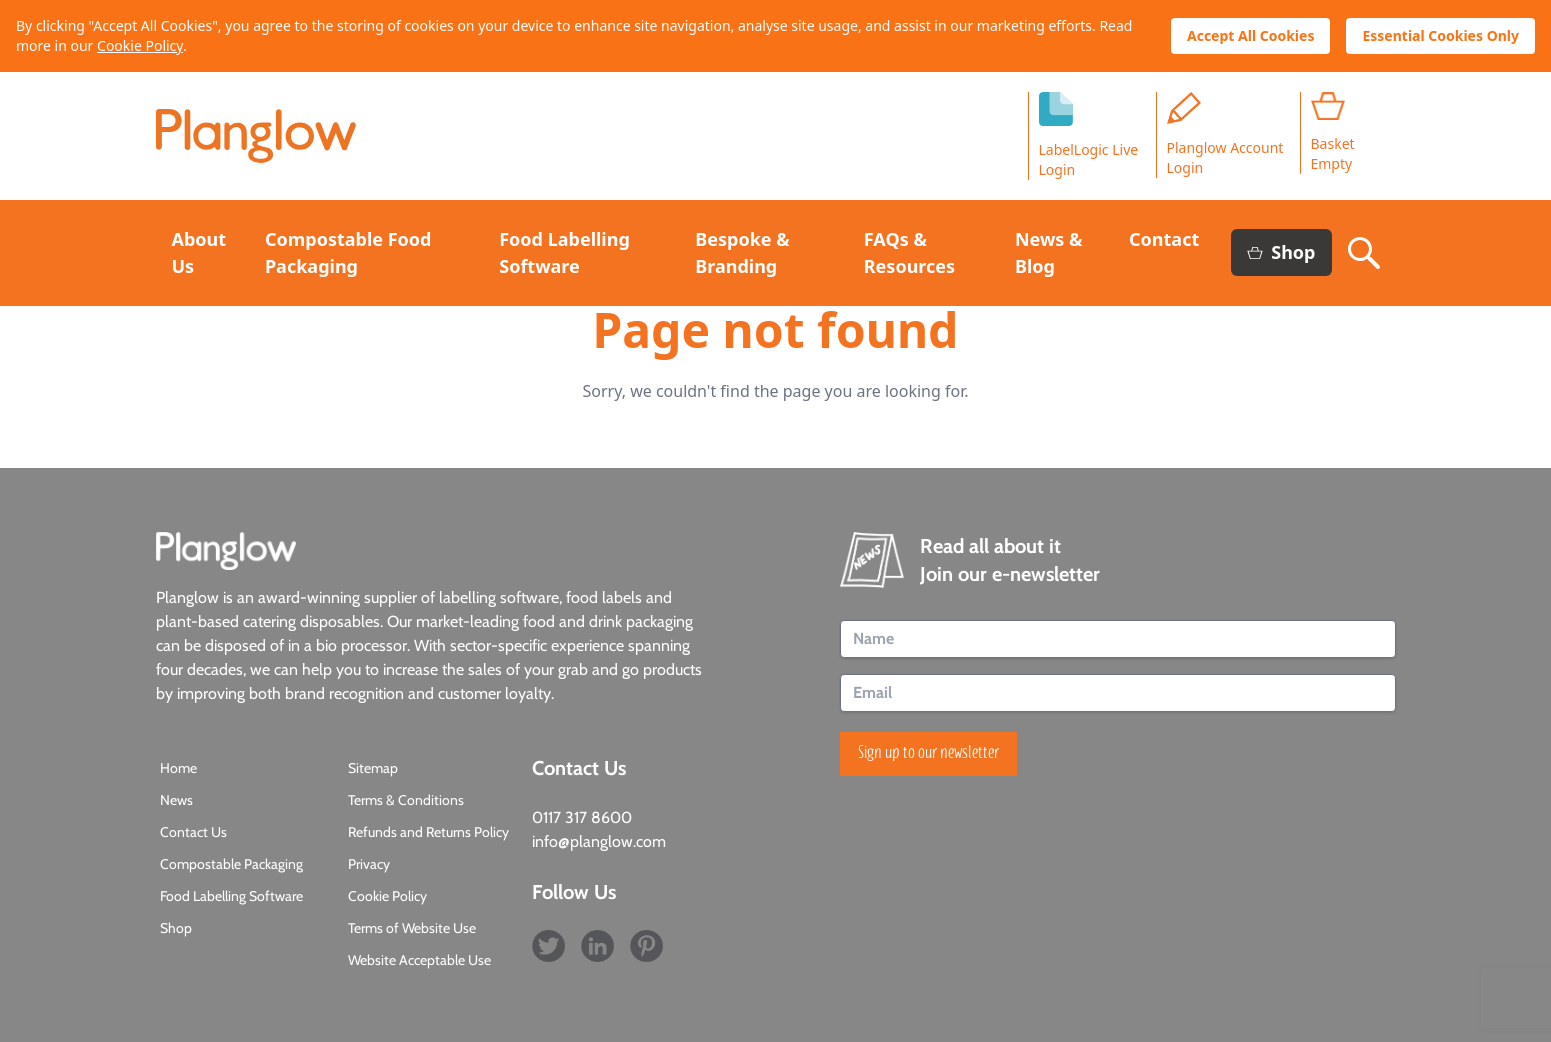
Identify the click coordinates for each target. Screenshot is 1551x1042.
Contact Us (193, 832)
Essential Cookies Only (1440, 35)
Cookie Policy (140, 45)
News (176, 800)
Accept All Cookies (1250, 35)
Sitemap (373, 768)
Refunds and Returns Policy (428, 832)
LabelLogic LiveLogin (1089, 135)
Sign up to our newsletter (928, 754)
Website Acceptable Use (419, 960)
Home (178, 768)
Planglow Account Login (1225, 134)
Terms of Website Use (412, 928)
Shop (1281, 252)
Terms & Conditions (406, 800)
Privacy (369, 864)
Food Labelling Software (231, 896)
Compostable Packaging (231, 864)
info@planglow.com (599, 841)
